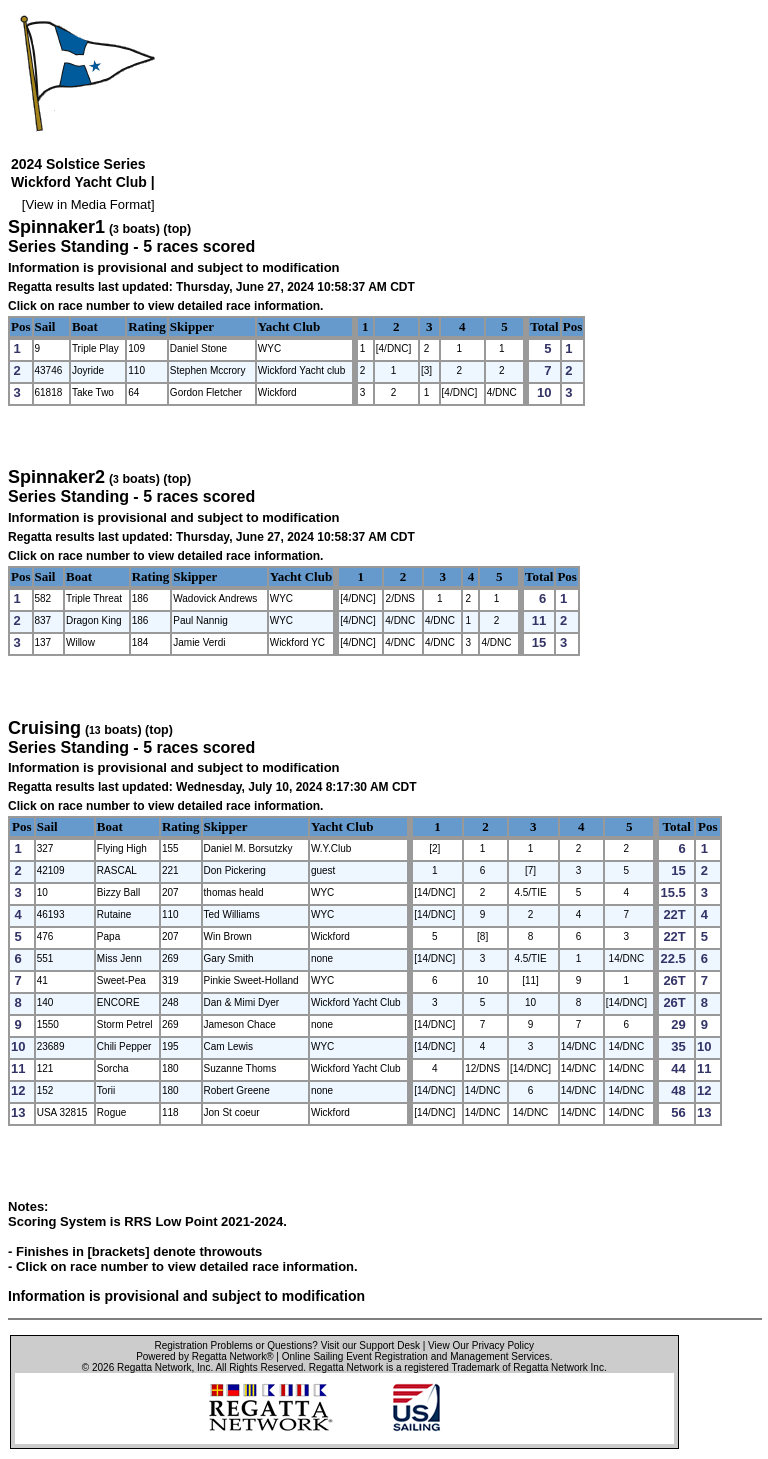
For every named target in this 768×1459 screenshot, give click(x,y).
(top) (177, 229)
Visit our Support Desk (370, 1345)
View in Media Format (87, 204)
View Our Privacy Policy (481, 1345)
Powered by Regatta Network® (204, 1356)
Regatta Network (154, 1367)
